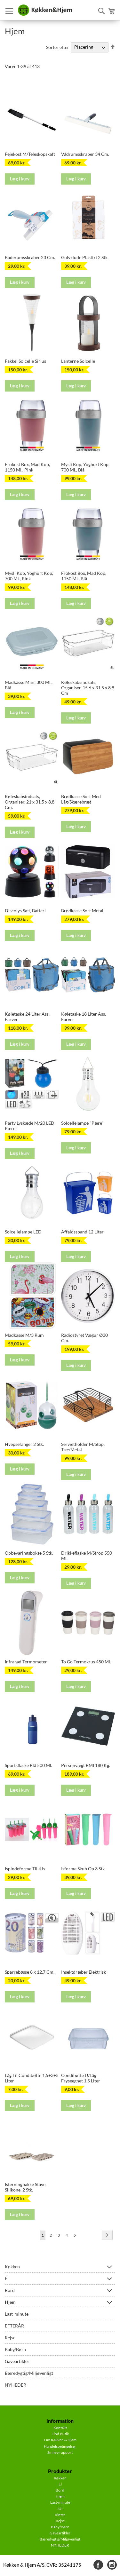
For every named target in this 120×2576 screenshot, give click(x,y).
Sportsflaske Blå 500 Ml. (28, 1765)
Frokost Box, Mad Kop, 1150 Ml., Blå (83, 575)
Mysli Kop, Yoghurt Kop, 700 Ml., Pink (29, 575)
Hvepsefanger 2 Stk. (24, 1444)
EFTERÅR (14, 2325)
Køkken (12, 2266)
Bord (10, 2290)
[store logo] (45, 10)
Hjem (10, 2302)
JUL (60, 2508)
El (7, 2278)
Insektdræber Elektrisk (83, 1972)
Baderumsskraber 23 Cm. (30, 257)
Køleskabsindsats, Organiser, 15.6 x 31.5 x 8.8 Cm (87, 687)
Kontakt (60, 2427)
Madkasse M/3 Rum (24, 1335)
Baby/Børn (15, 2349)
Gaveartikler (17, 2361)
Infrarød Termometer (26, 1661)
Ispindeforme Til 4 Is (25, 1868)
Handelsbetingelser (60, 2446)
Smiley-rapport (60, 2452)
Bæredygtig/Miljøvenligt (29, 2373)
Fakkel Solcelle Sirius (25, 361)
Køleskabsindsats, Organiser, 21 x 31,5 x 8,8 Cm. (29, 802)
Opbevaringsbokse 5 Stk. (29, 1553)
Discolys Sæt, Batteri (25, 910)
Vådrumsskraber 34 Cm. (85, 154)
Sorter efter (57, 47)
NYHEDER (15, 2385)
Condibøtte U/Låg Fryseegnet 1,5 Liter (80, 2078)
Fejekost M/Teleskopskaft (30, 154)
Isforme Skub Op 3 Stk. (83, 1868)
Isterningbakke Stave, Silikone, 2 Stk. (25, 2187)
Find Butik (60, 2433)
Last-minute (16, 2314)
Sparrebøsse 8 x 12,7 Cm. (29, 1972)
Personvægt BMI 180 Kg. (85, 1765)
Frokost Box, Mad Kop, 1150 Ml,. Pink (27, 467)
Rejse (10, 2337)
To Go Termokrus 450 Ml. (86, 1661)
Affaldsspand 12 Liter (82, 1231)
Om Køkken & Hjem (60, 2439)
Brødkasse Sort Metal (82, 910)
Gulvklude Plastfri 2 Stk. (84, 257)
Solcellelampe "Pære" (82, 1123)
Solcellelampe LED (23, 1231)
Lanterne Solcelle (78, 361)
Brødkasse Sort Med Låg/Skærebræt (81, 799)
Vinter (60, 2514)
